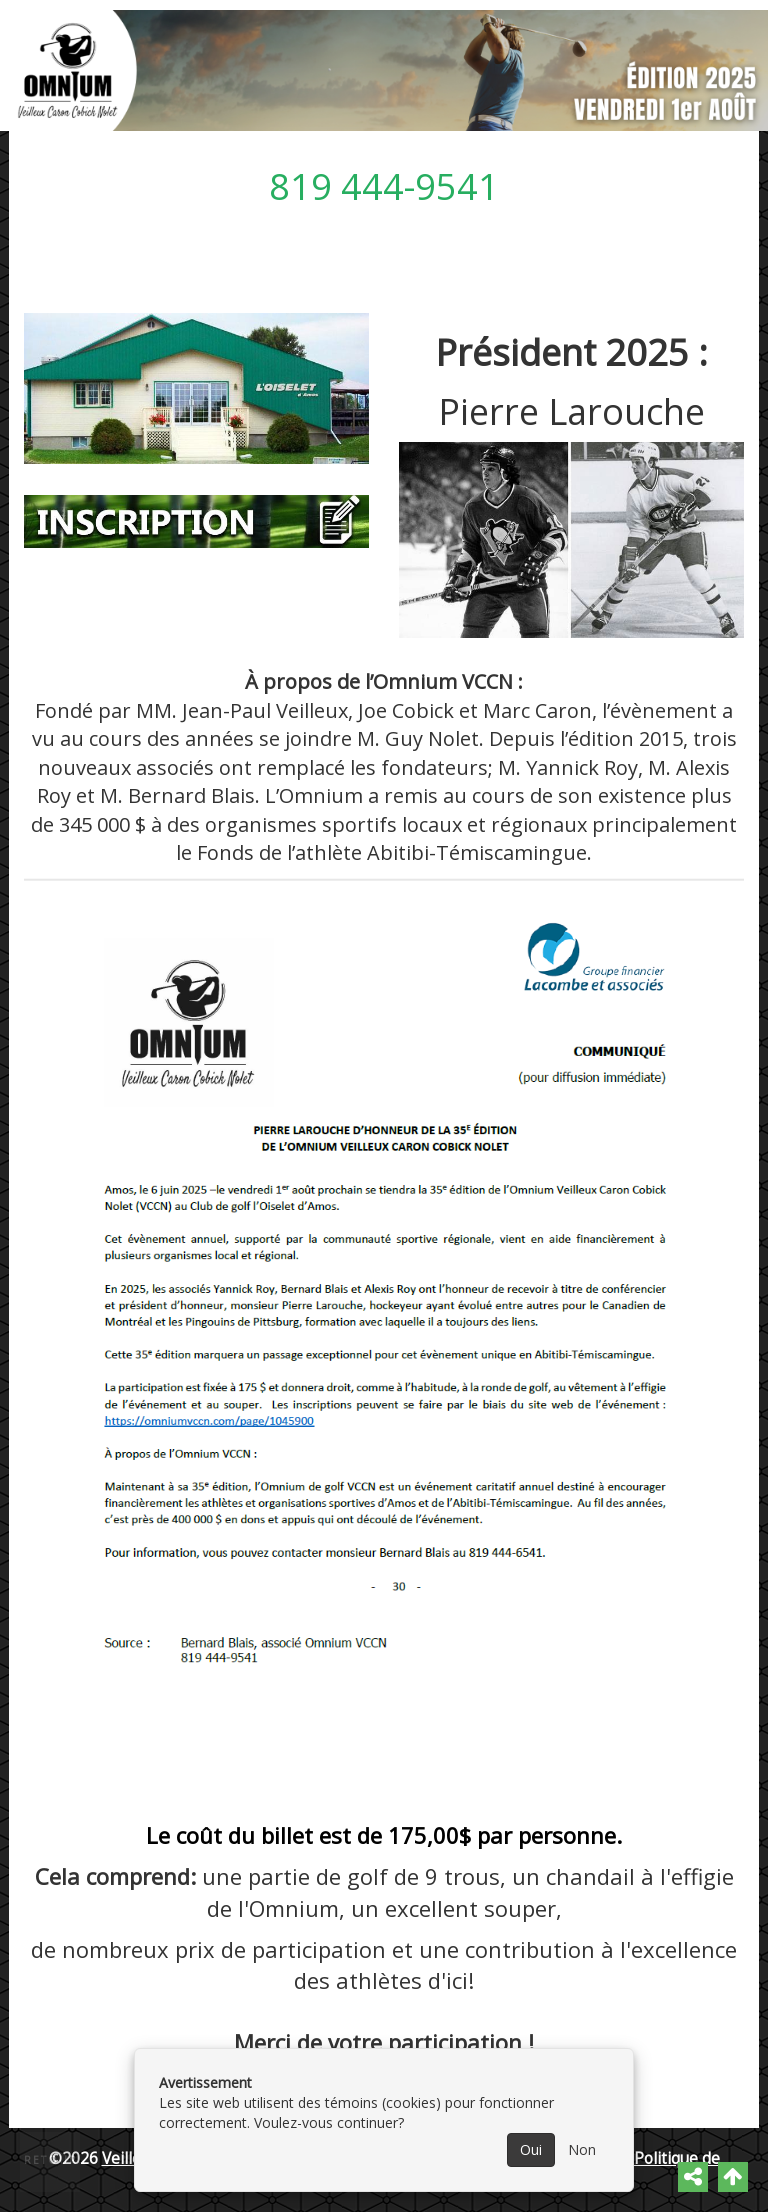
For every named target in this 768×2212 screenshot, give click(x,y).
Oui (531, 2149)
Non (582, 2149)
